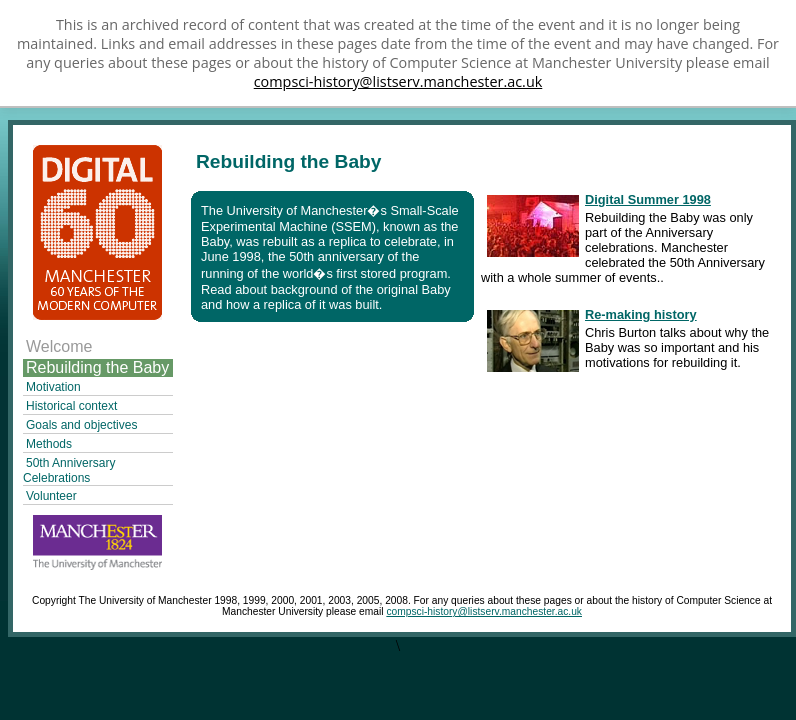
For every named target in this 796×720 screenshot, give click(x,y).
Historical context (71, 406)
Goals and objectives (81, 425)
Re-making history (641, 314)
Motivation (53, 387)
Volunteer (51, 496)
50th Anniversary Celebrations (69, 470)
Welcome (59, 346)
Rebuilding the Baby (97, 367)
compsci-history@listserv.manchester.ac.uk (398, 81)
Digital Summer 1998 (648, 199)
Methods (49, 444)
